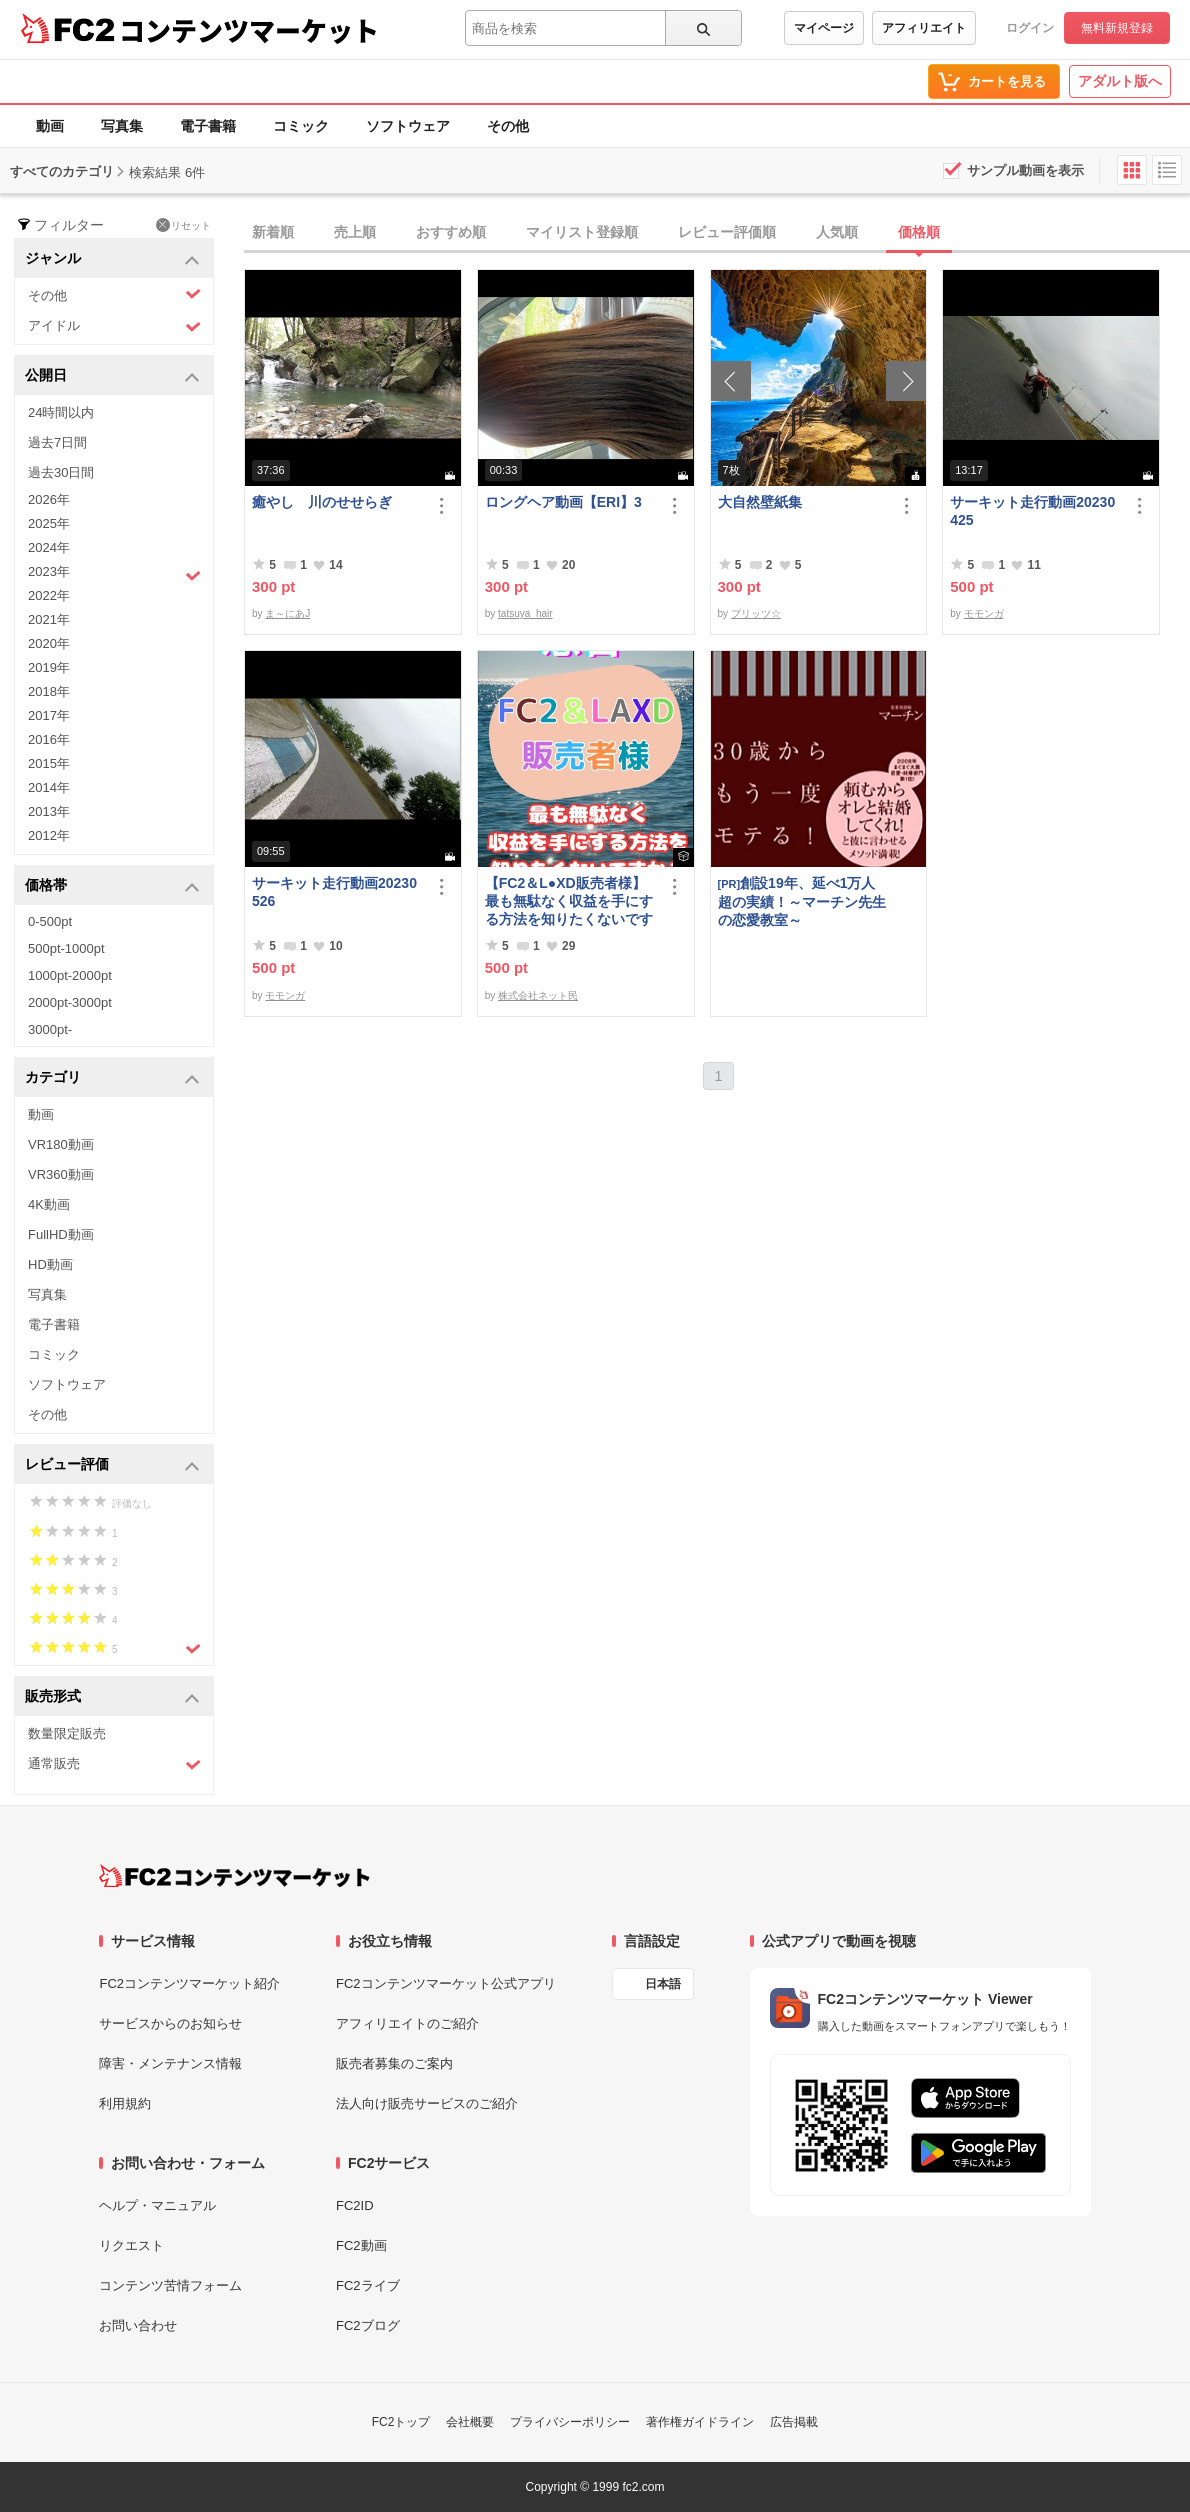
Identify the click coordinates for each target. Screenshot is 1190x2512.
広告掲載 (794, 2422)
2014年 (49, 787)
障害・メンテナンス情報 (170, 2063)
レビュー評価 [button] (112, 1465)
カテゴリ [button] (112, 1078)
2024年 (49, 547)
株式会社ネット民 (538, 995)
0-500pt (50, 921)
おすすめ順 (451, 232)
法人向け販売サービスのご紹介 (427, 2103)
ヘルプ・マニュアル (157, 2205)
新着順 (273, 232)
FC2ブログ (368, 2325)
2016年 (49, 739)
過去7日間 (57, 442)
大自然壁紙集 (760, 502)
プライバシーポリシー (570, 2422)
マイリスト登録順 (582, 232)
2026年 (49, 499)
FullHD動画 (61, 1234)
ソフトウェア (408, 126)
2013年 (49, 811)
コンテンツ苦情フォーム (170, 2285)
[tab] (717, 233)
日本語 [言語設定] (663, 1984)
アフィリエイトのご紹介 (407, 2023)
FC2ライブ (368, 2285)
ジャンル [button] (112, 259)
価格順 (919, 232)
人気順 (837, 232)
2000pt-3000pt (70, 1002)
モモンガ (984, 613)
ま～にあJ (287, 613)
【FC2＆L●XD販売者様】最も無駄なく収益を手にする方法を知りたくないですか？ (569, 901)
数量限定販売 (67, 1733)
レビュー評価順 (727, 232)
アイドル (114, 326)
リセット (183, 225)
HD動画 (50, 1264)
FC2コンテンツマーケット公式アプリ (446, 1983)
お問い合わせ (138, 2325)
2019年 (49, 667)
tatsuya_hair (525, 613)
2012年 (49, 835)
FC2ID (355, 2205)
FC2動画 (361, 2245)
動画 (50, 126)
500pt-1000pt (66, 948)
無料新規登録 (1117, 28)
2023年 (114, 574)
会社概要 (470, 2422)
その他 (508, 126)
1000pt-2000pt (70, 975)
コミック (301, 126)
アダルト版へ (1120, 81)
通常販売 (114, 1764)
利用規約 (125, 2103)
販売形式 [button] (112, 1697)
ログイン (1030, 28)
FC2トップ (401, 2422)
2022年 (49, 595)
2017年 (49, 715)
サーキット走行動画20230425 (1032, 511)
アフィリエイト (924, 28)
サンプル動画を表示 (1025, 170)
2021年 (49, 619)
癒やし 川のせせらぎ (322, 502)
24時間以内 (61, 412)
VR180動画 (61, 1144)
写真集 (122, 126)
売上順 (355, 232)
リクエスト (131, 2245)
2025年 (49, 523)
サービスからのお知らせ (170, 2023)
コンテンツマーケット (249, 30)
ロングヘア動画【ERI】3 (563, 502)
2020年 (49, 643)
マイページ (824, 28)
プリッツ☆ (756, 613)
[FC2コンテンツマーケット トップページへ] (234, 1876)
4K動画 (49, 1204)
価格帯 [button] (112, 886)
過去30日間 (61, 472)
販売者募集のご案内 (394, 2063)
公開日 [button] (112, 376)
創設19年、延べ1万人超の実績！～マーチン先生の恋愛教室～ (802, 901)
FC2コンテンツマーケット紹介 (189, 1983)
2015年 (49, 763)
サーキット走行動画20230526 (334, 892)
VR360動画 (61, 1174)
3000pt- (50, 1029)
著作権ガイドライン (700, 2422)
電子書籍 (208, 126)
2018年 (49, 691)
